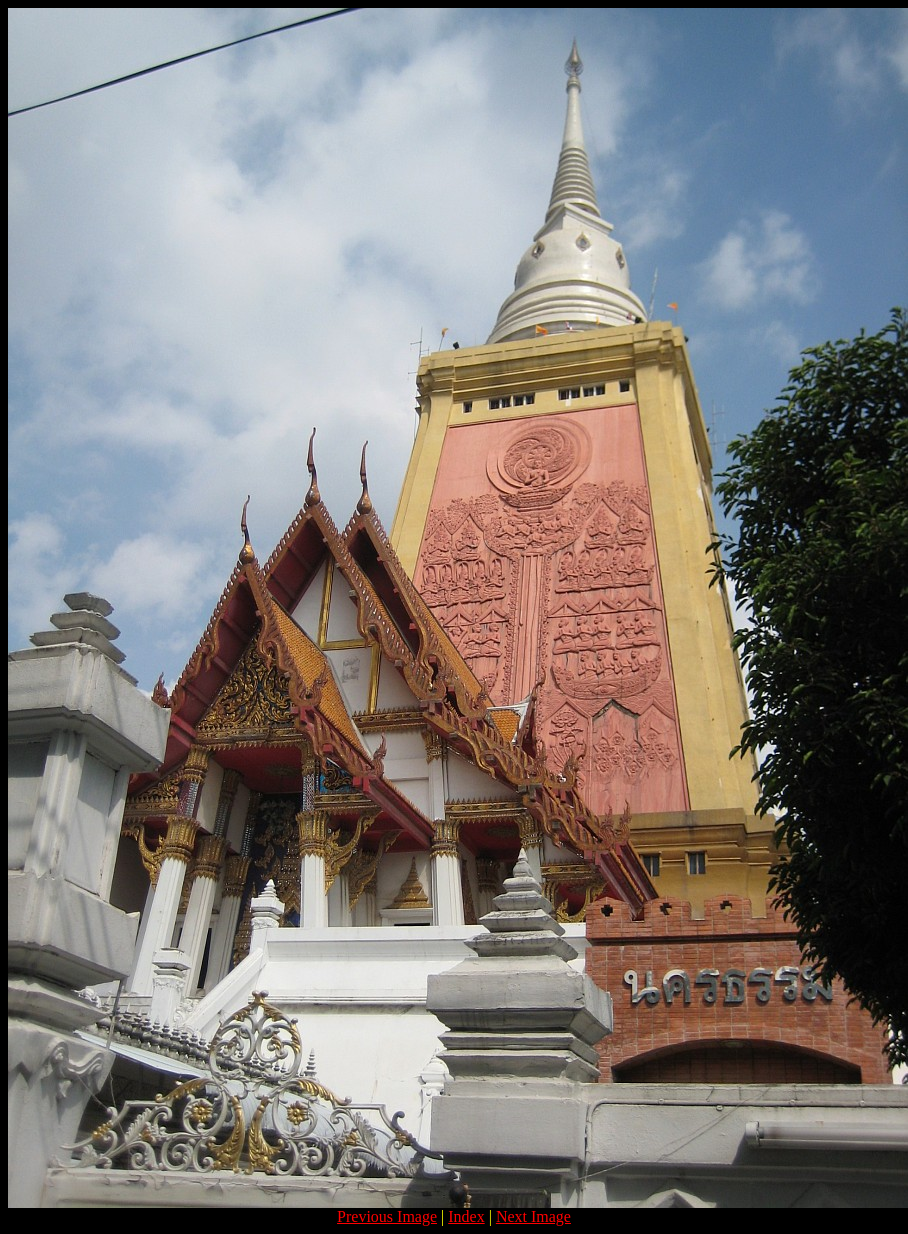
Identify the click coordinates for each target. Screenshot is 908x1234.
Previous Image (387, 1216)
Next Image (533, 1216)
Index (466, 1216)
